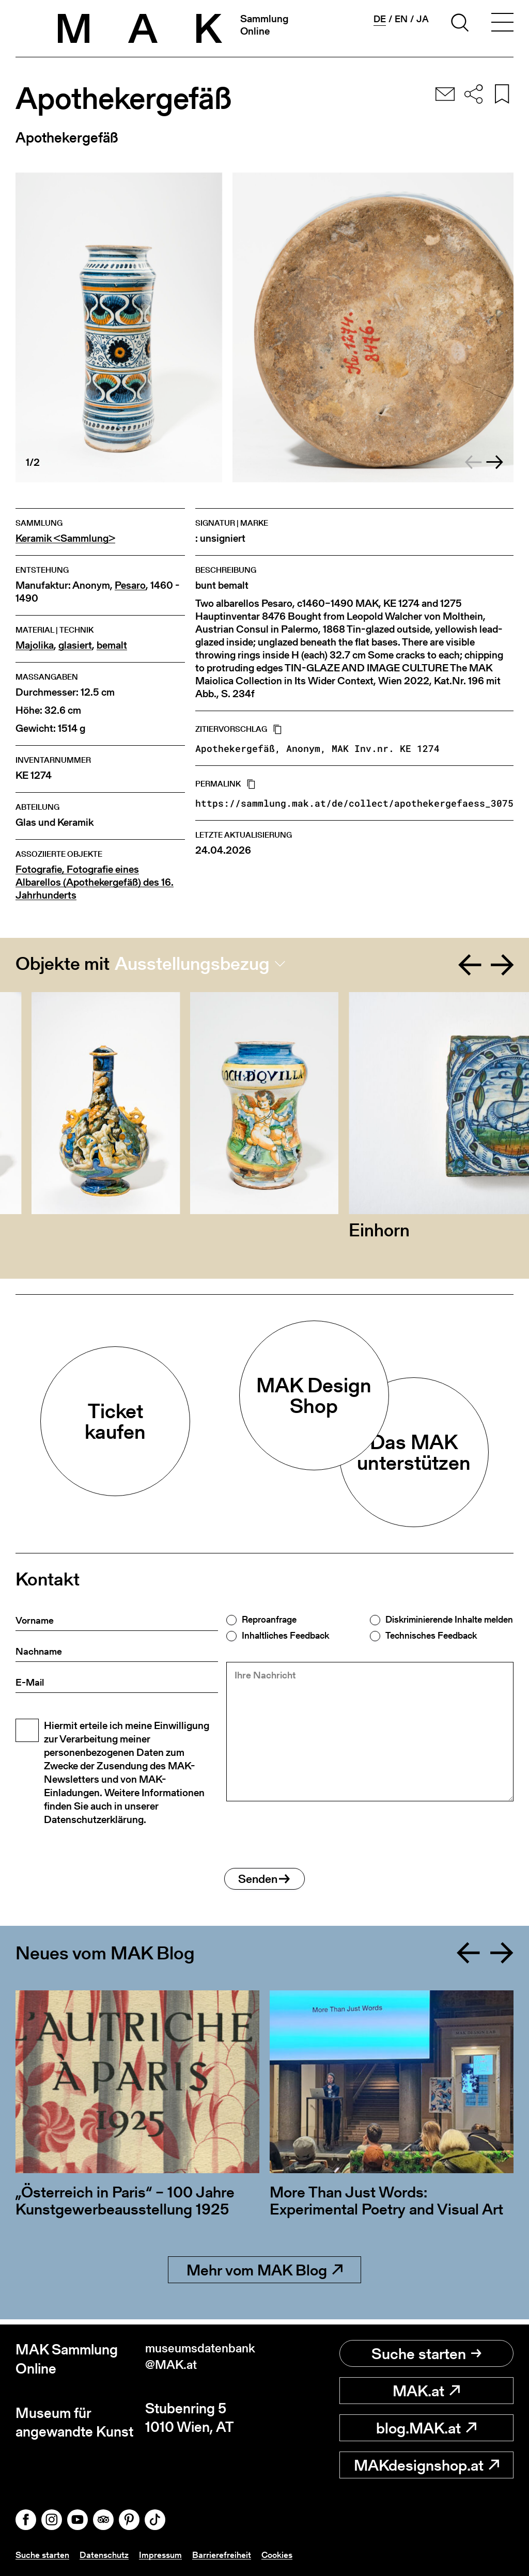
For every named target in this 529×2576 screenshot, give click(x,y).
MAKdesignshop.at (426, 2465)
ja (422, 19)
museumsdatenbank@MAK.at (202, 2359)
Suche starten (426, 2353)
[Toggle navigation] (502, 24)
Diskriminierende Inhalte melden (449, 1619)
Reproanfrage (269, 1619)
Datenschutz (107, 2554)
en (401, 19)
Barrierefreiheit (228, 2554)
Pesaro (130, 585)
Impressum (166, 2554)
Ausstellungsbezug (192, 963)
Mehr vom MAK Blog (264, 2275)
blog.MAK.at (426, 2428)
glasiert (75, 645)
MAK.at (426, 2390)
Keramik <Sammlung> (65, 538)
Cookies (284, 2554)
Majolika (34, 645)
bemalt (112, 645)
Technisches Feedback (431, 1635)
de (380, 19)
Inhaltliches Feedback (285, 1635)
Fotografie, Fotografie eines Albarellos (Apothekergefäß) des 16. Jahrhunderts (94, 882)
